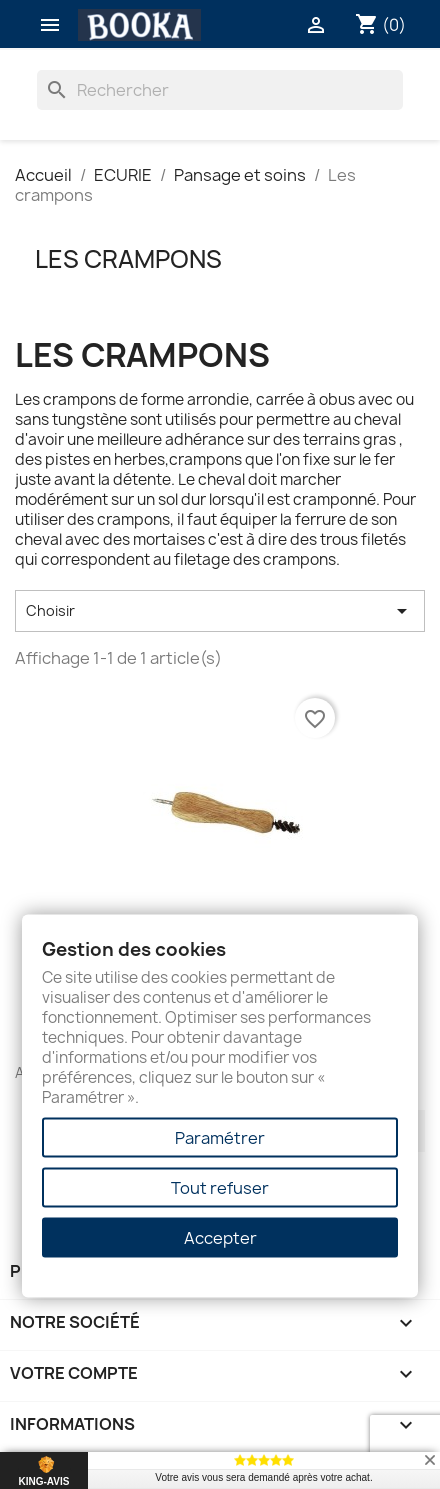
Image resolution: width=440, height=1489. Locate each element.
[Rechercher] (220, 90)
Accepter (220, 1238)
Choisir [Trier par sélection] (220, 611)
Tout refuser (220, 1188)
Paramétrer (220, 1138)
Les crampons (128, 259)
